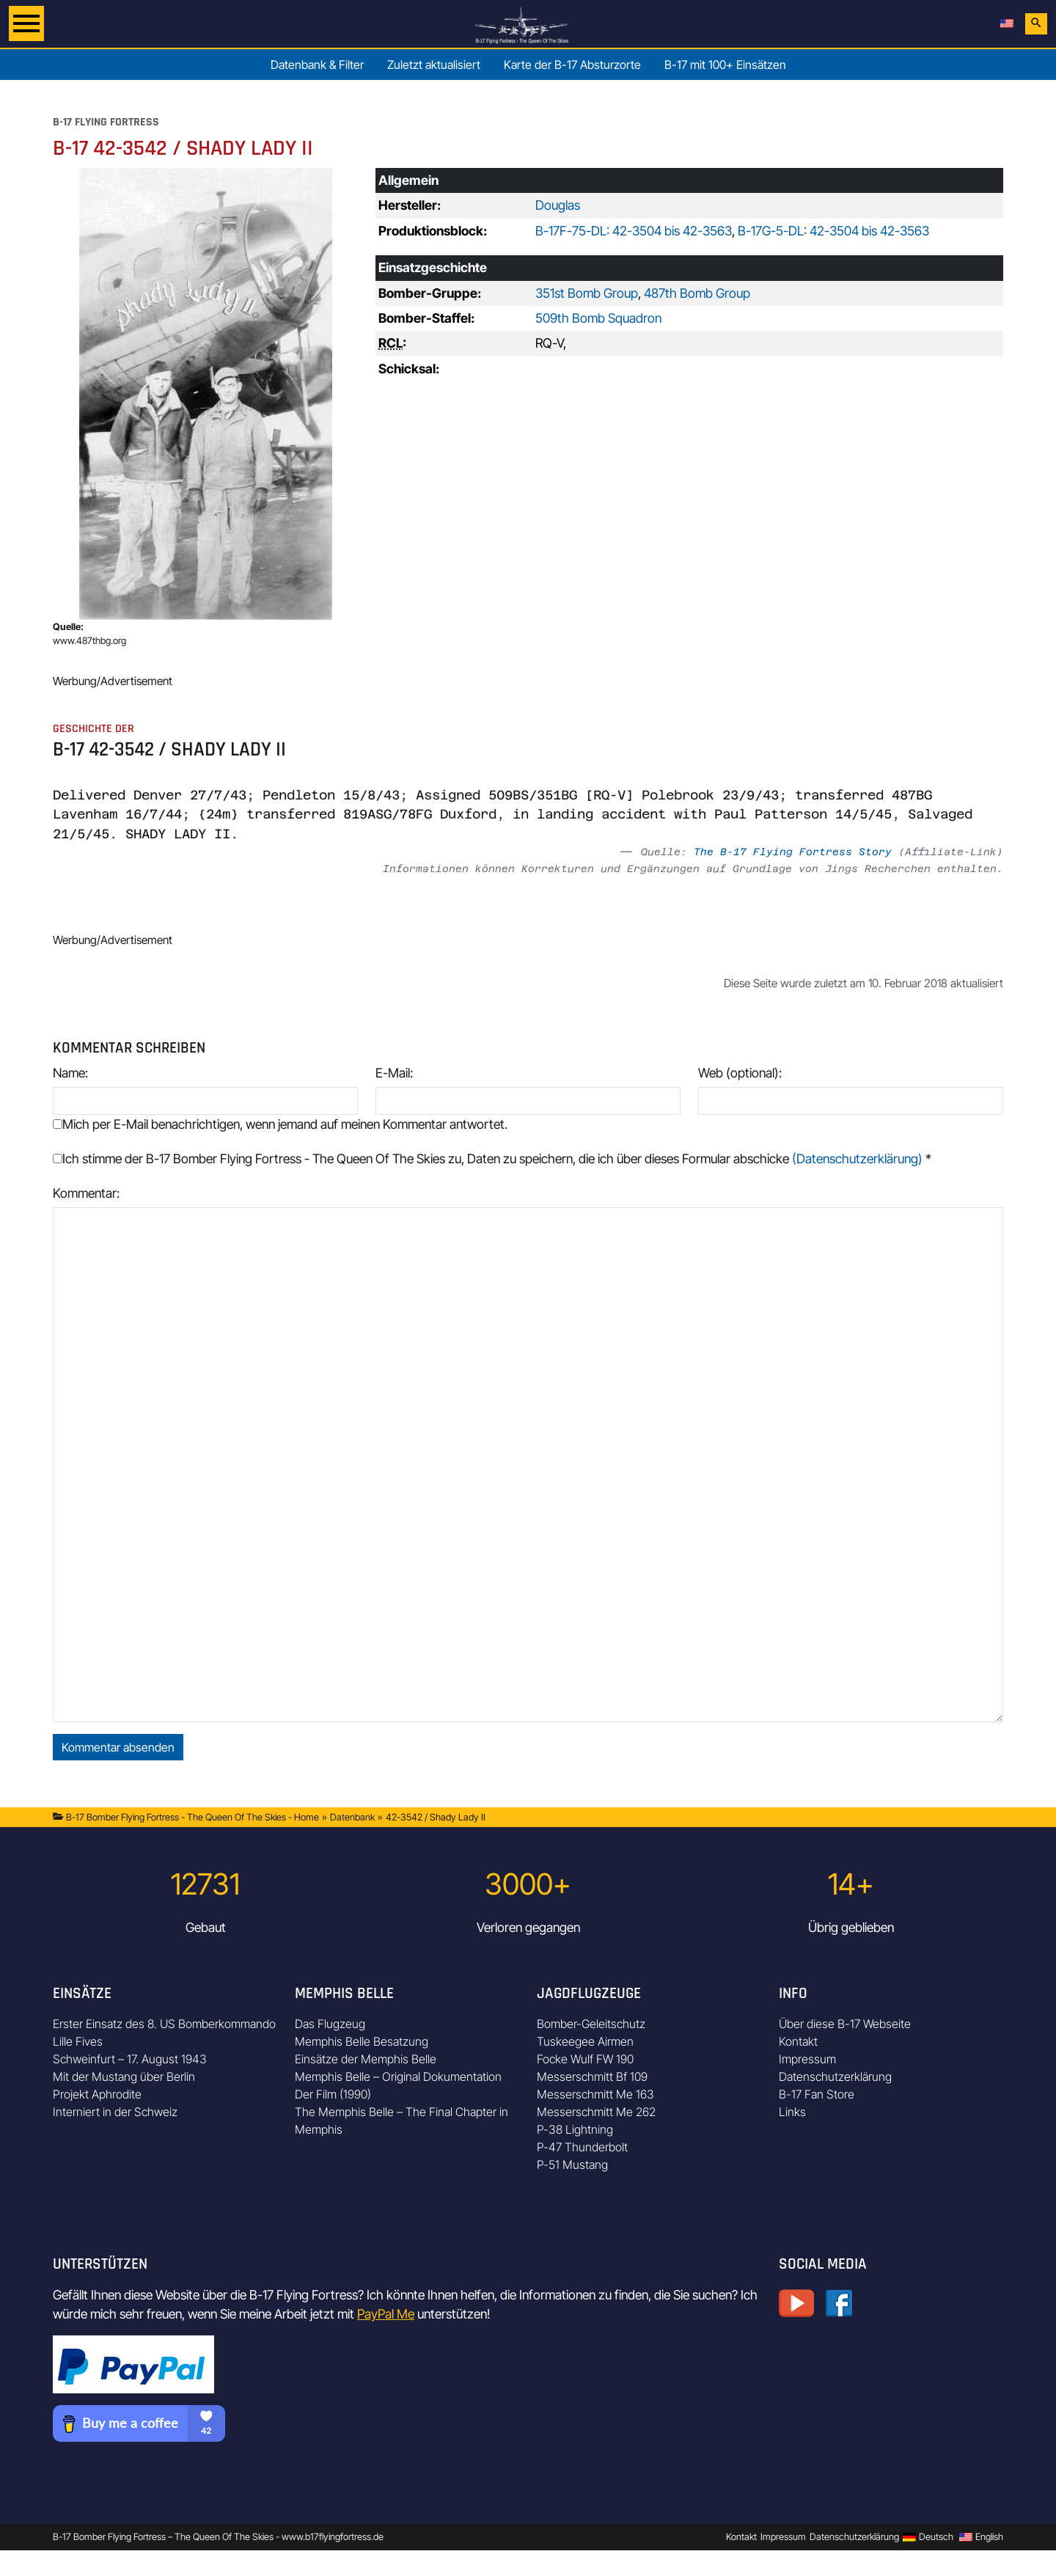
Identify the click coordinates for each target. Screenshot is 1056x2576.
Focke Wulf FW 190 (585, 2059)
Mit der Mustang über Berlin (124, 2076)
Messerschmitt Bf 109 (592, 2076)
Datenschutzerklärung (835, 2076)
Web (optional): (740, 1072)
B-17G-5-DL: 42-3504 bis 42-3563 (833, 230)
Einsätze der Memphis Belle (365, 2059)
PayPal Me (385, 2313)
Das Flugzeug (330, 2023)
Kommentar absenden (118, 1747)
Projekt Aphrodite (97, 2094)
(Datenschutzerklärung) (857, 1158)
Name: (70, 1072)
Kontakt (798, 2041)
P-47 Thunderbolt (582, 2147)
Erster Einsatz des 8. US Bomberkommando (164, 2023)
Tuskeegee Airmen (585, 2041)
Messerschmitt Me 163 (595, 2094)
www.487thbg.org (89, 640)
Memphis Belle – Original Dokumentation (398, 2076)
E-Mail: (394, 1072)
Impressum (807, 2059)
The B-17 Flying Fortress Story (793, 851)
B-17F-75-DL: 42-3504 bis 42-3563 (633, 230)
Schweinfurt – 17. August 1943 (130, 2059)
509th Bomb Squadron (598, 318)
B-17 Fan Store (816, 2094)
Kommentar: (86, 1193)
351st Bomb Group (586, 293)
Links (792, 2111)
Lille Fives (78, 2041)
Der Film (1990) (333, 2094)
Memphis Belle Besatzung (361, 2041)
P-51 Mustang (572, 2164)
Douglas (557, 205)
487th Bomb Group (697, 293)
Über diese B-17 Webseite (845, 2023)
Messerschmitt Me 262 (596, 2111)
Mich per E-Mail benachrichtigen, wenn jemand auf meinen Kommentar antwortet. (280, 1124)
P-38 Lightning (575, 2129)
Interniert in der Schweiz (115, 2111)
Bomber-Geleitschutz (591, 2023)
